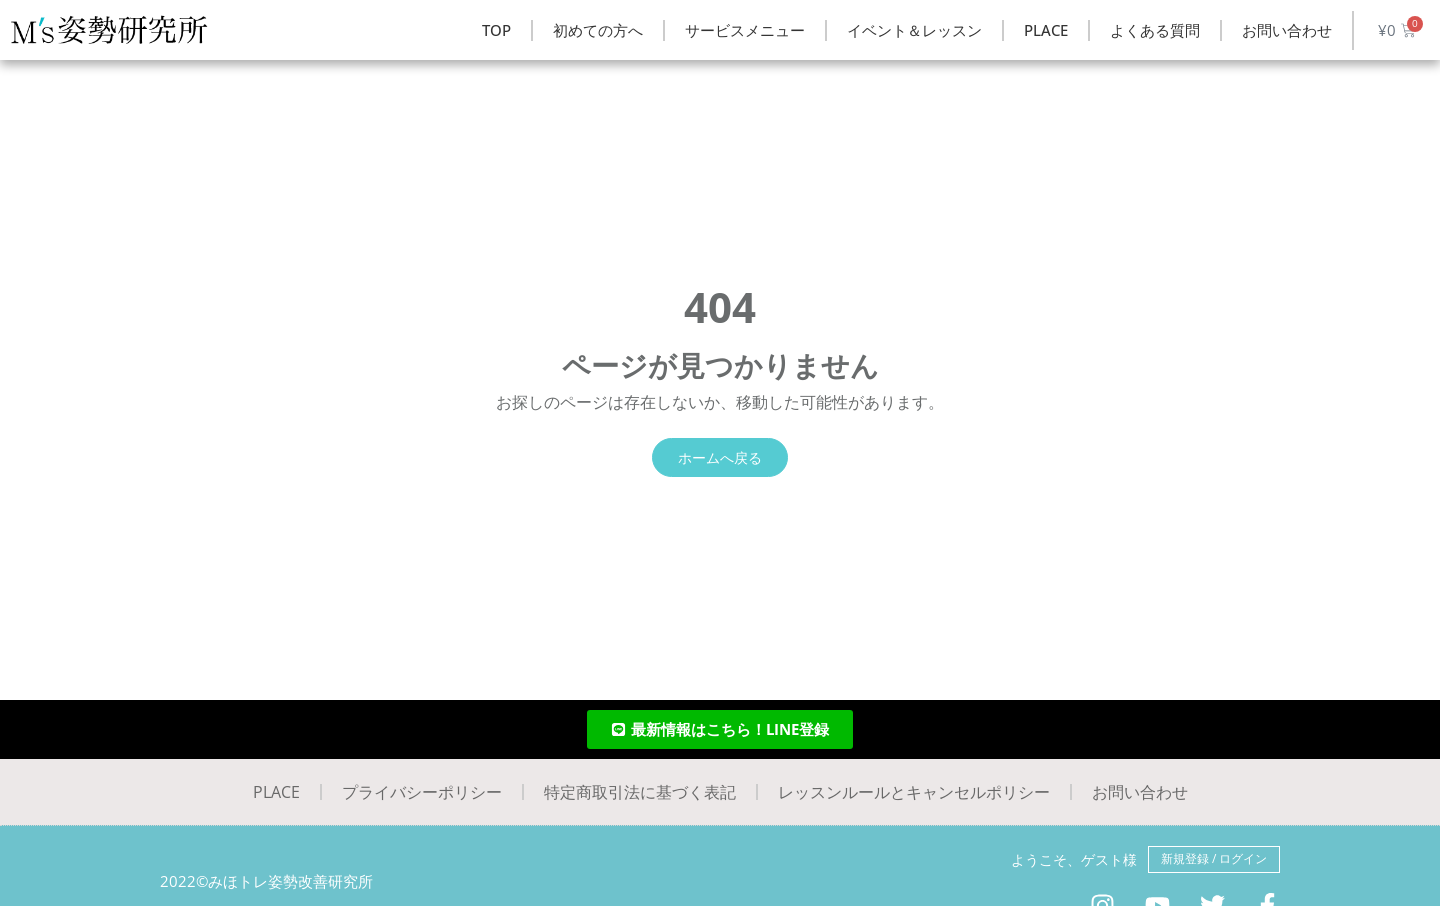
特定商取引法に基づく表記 (640, 792)
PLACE (1046, 30)
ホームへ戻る (720, 457)
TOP (496, 30)
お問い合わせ (1287, 30)
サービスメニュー (745, 30)
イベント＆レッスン (914, 30)
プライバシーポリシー (422, 792)
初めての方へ (598, 30)
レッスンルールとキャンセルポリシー (914, 792)
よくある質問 (1155, 30)
